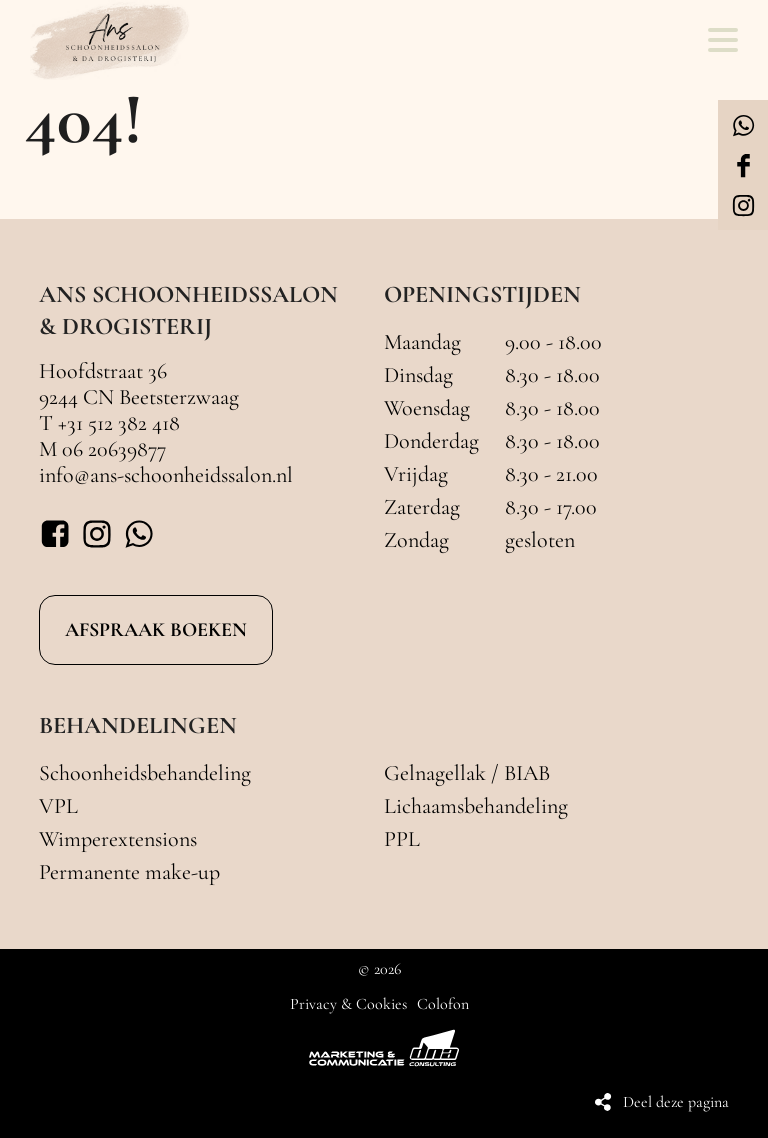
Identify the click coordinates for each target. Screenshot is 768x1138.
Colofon (443, 1004)
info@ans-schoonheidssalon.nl (166, 475)
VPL (58, 806)
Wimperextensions (118, 839)
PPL (402, 839)
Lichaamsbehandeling (476, 806)
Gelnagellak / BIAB (467, 773)
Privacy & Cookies (348, 1004)
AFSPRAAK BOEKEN (156, 630)
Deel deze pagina (676, 1102)
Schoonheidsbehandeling (145, 773)
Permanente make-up (129, 872)
